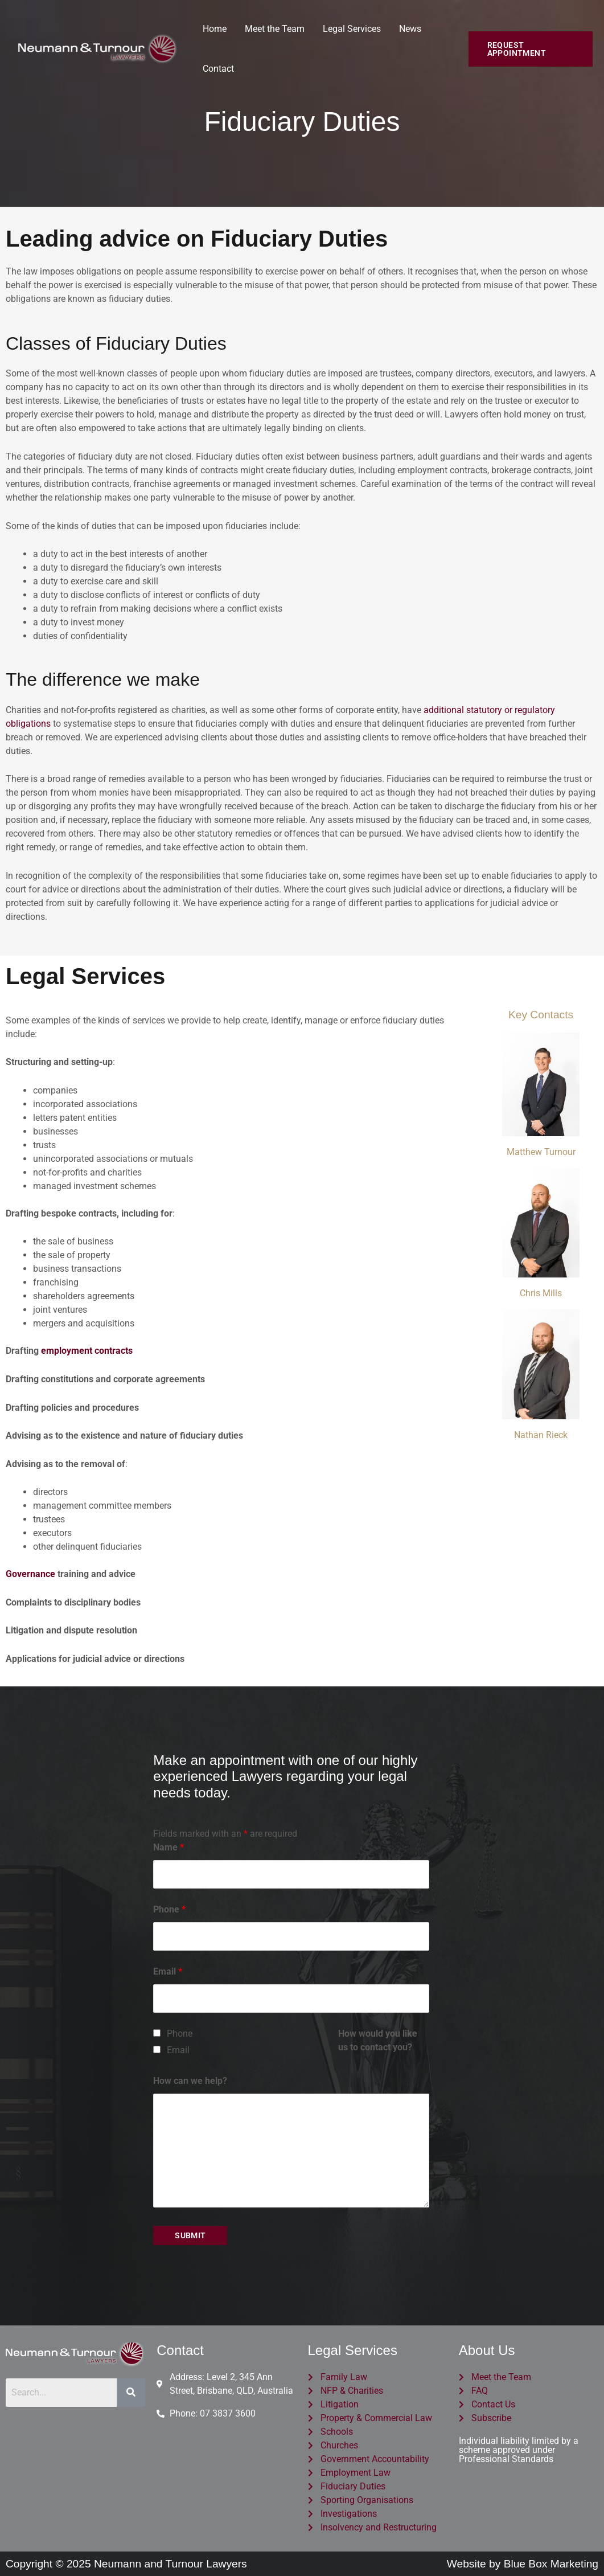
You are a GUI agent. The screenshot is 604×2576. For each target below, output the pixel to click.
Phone (169, 1909)
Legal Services (352, 28)
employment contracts (87, 1350)
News (410, 28)
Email (167, 1971)
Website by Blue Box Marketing (522, 2564)
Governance (30, 1573)
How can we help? (190, 2080)
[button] (531, 49)
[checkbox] (157, 2033)
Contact (218, 68)
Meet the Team (275, 28)
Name (168, 1847)
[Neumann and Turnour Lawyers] (96, 48)
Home (215, 28)
